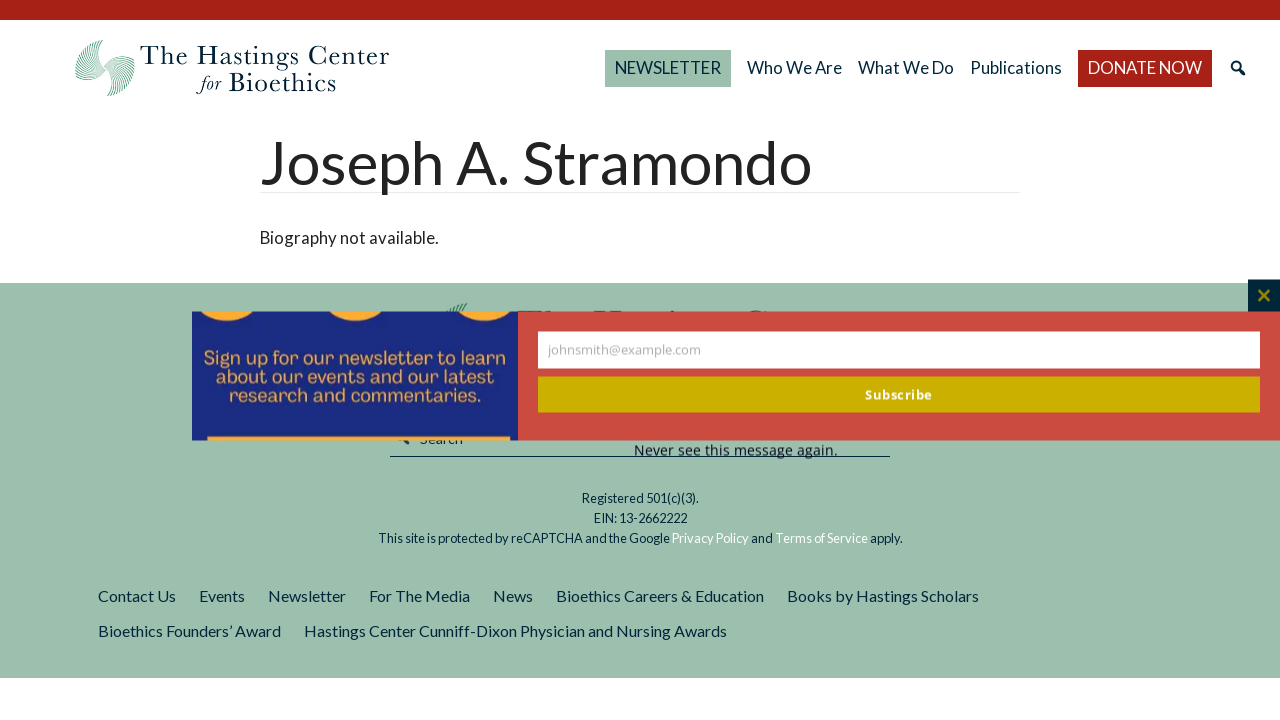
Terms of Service (821, 538)
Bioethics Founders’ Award (189, 630)
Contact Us (137, 595)
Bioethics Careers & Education (660, 595)
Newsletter (307, 595)
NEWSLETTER (668, 67)
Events (222, 595)
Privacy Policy (710, 538)
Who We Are (794, 67)
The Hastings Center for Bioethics (232, 68)
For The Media (419, 595)
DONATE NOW (1145, 67)
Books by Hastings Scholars (883, 595)
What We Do (906, 67)
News (513, 595)
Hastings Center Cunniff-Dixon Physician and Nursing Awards (515, 630)
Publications (1016, 67)
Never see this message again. (736, 450)
